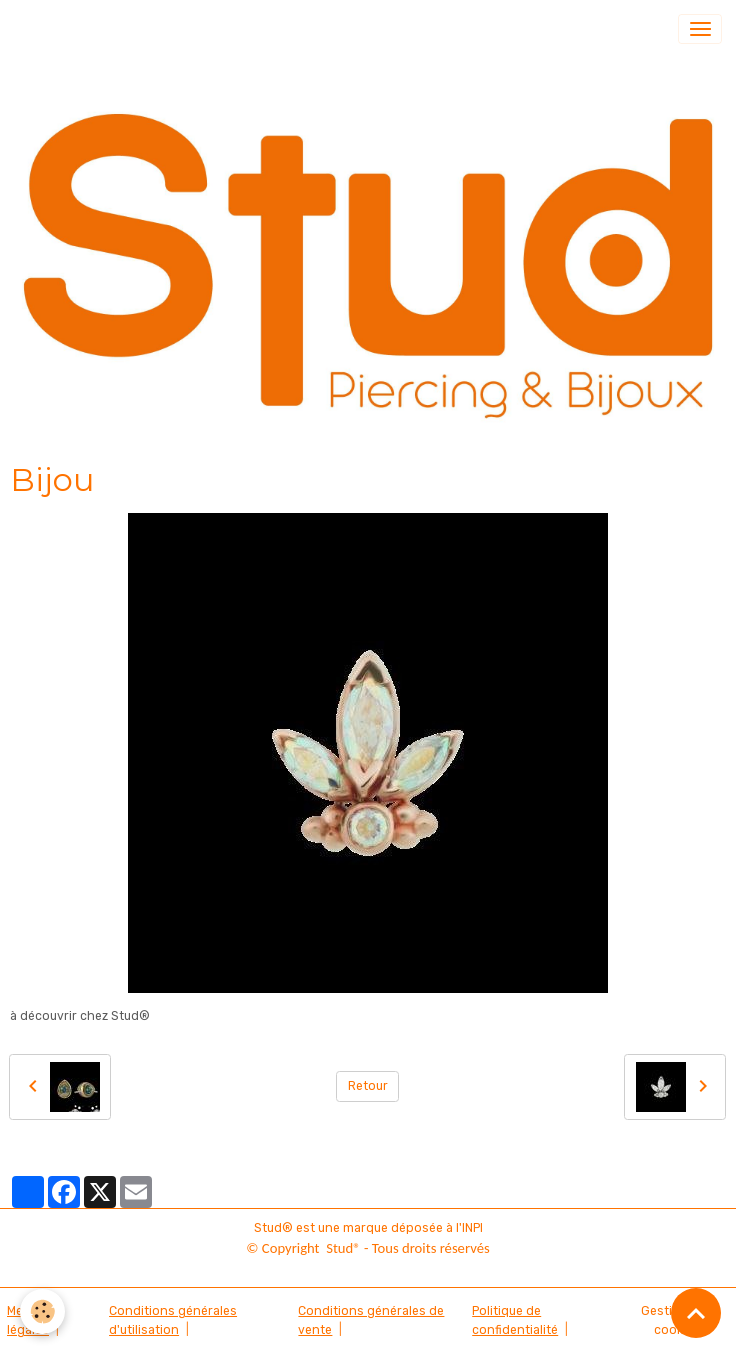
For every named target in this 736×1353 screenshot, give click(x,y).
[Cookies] (42, 1311)
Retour (368, 1086)
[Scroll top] (696, 1313)
